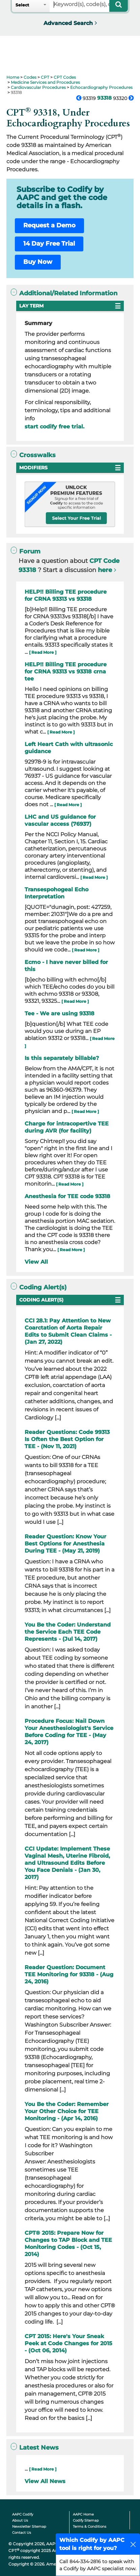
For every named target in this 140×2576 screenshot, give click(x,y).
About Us (20, 2520)
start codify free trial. (54, 426)
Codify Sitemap (86, 2520)
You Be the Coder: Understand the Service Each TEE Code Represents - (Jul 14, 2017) (68, 1631)
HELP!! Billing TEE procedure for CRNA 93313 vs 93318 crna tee (66, 671)
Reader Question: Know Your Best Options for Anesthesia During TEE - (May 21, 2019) (65, 1543)
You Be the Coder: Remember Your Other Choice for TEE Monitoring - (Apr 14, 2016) (67, 2111)
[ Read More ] (42, 652)
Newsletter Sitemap (29, 2526)
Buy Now (37, 262)
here (105, 570)
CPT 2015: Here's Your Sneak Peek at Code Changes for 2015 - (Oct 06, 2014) (68, 2343)
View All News (45, 2481)
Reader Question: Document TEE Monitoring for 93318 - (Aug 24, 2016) (69, 1974)
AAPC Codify (22, 2514)
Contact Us (21, 2532)
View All (36, 1262)
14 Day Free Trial (49, 243)
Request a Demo (49, 225)
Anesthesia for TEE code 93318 (67, 1196)
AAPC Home (83, 2514)
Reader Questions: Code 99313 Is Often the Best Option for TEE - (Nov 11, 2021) (67, 1439)
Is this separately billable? (62, 1058)
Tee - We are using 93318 (59, 1013)
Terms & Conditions (89, 2526)
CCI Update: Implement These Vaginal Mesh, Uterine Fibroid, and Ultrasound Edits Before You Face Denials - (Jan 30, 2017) (67, 1863)
